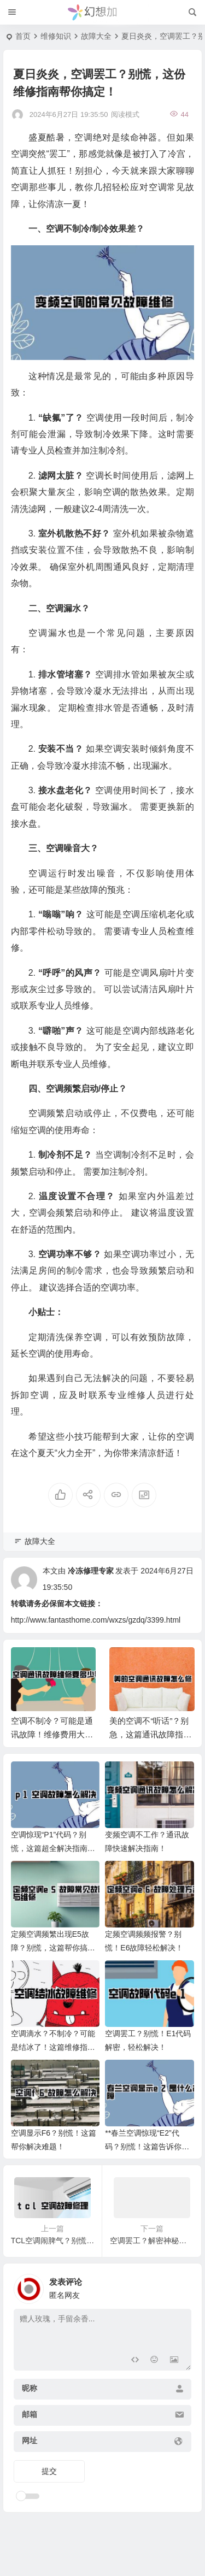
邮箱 (29, 2414)
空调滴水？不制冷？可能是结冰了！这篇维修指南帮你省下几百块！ (53, 2047)
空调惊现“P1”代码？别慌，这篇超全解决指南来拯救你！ (53, 1848)
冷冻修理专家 (91, 1570)
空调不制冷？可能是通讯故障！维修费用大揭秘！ (52, 1734)
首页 (23, 36)
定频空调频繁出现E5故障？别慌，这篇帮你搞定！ (50, 1948)
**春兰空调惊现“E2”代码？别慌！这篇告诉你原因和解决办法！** (147, 2147)
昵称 (29, 2388)
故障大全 (96, 36)
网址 (29, 2440)
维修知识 (55, 36)
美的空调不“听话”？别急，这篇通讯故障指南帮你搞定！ (150, 1734)
